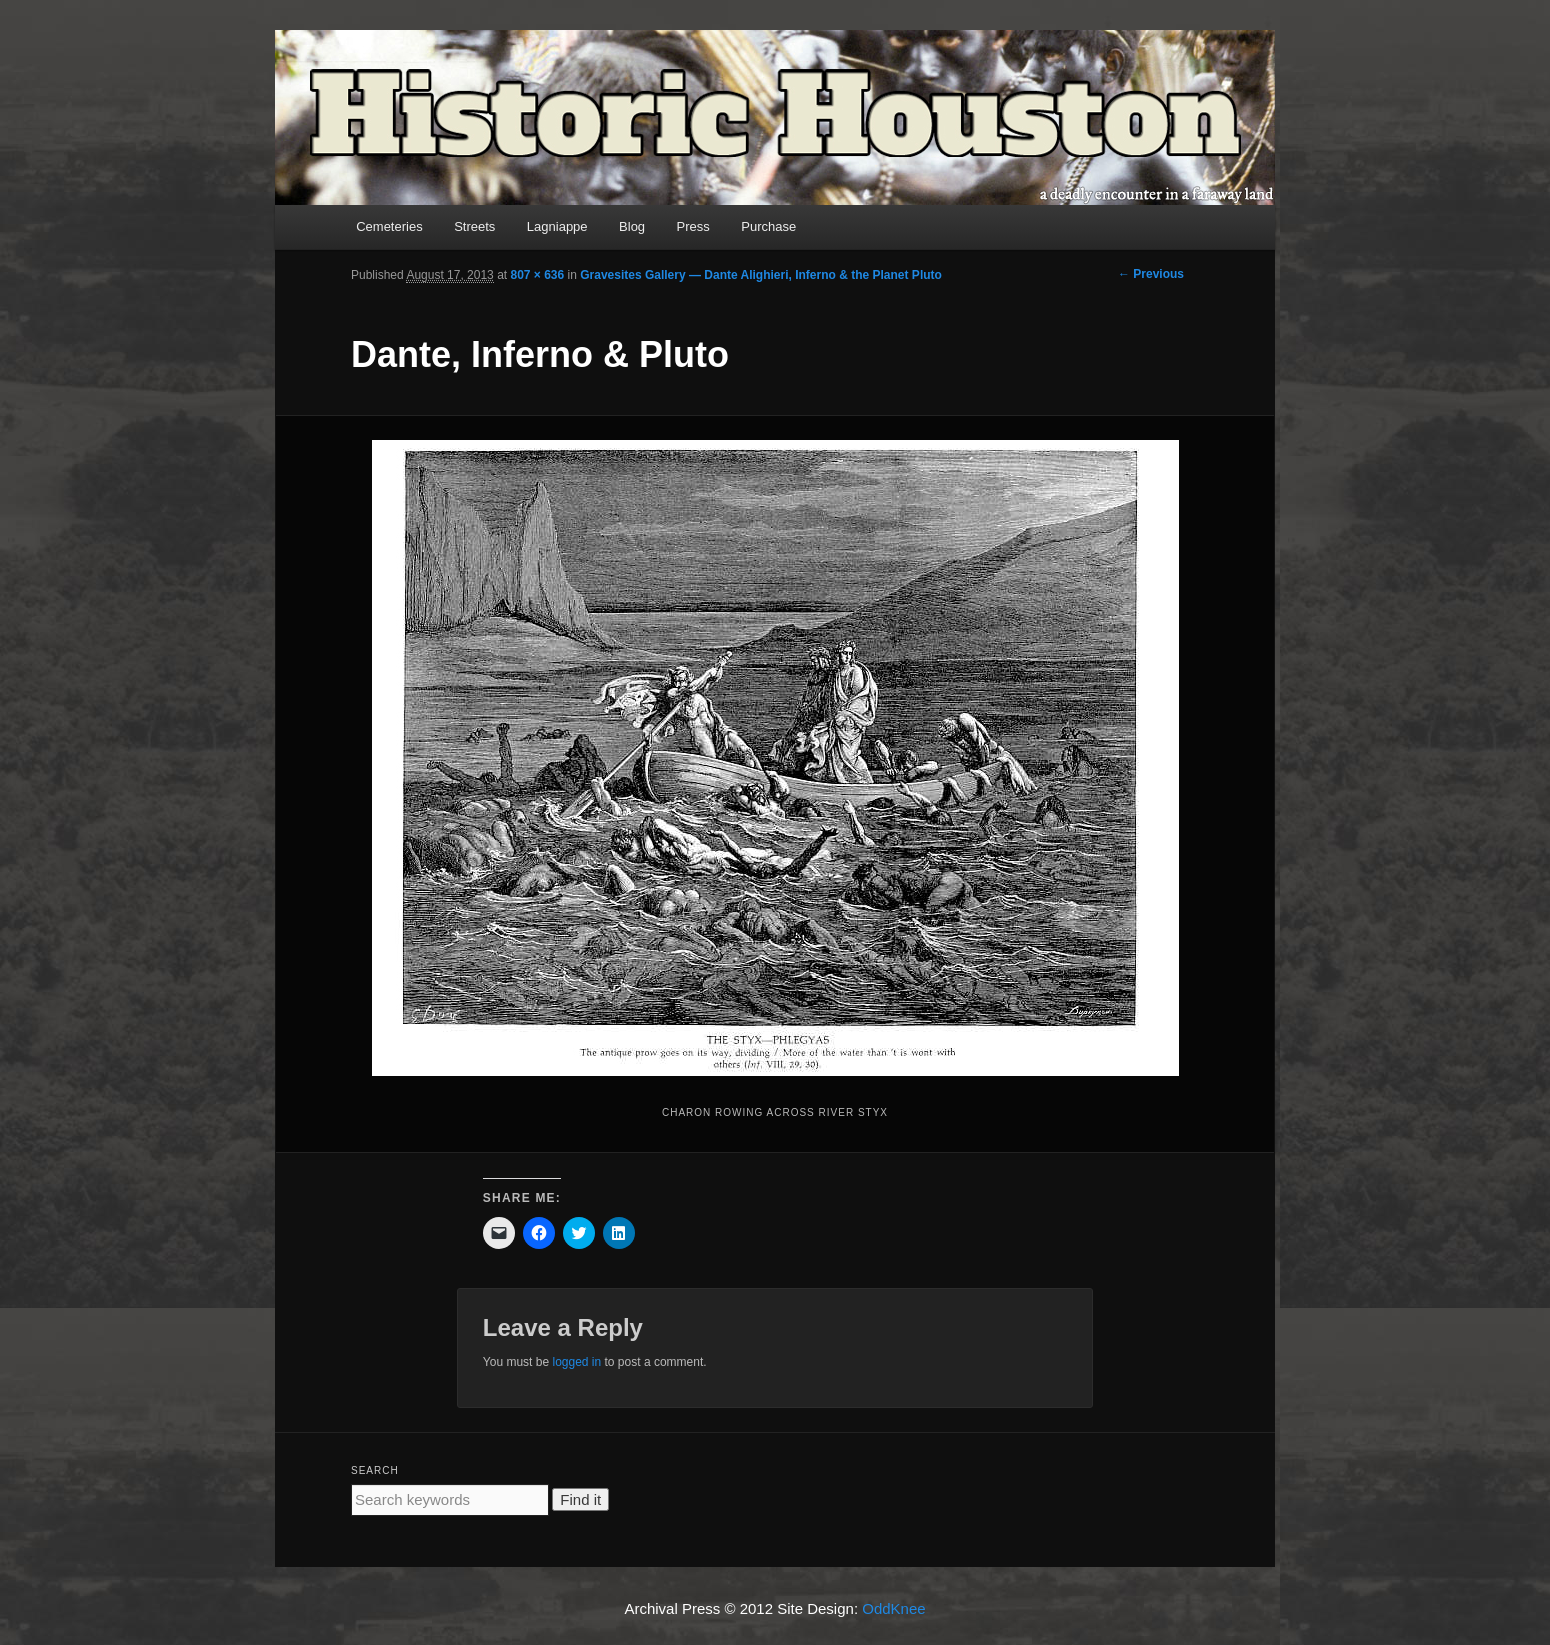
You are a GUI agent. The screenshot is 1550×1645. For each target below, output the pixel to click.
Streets (474, 226)
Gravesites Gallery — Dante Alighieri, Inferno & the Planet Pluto (761, 275)
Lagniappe (557, 226)
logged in (576, 1362)
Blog (632, 226)
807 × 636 (537, 275)
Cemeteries (389, 226)
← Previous (1151, 274)
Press (693, 226)
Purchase (768, 226)
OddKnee (893, 1608)
